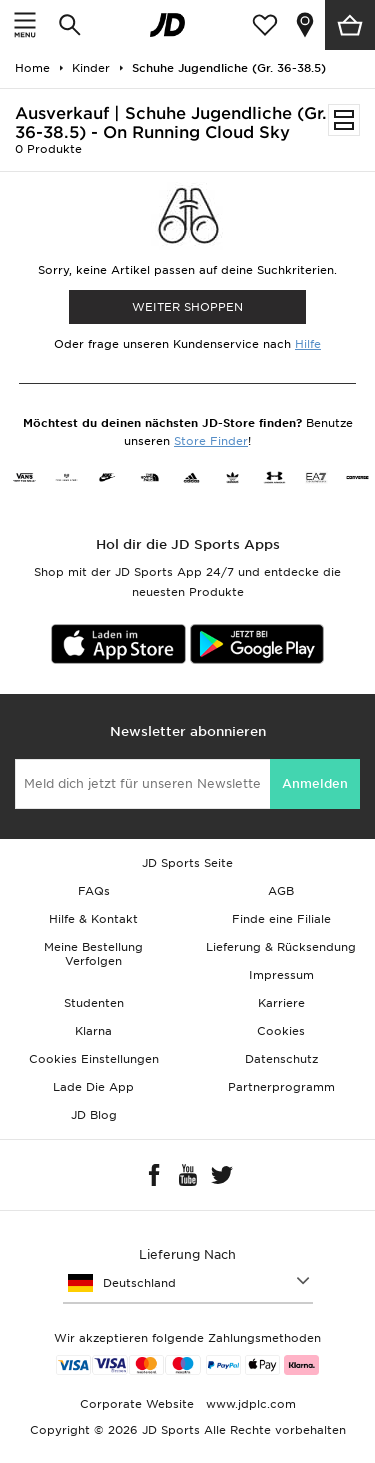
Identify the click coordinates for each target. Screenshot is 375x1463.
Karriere (281, 1003)
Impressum (281, 975)
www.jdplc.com (249, 1404)
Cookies (281, 1031)
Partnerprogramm (281, 1087)
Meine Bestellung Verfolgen (93, 954)
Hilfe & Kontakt (93, 919)
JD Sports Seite (187, 863)
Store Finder (211, 441)
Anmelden (315, 783)
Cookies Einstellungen (94, 1059)
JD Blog (94, 1115)
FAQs (94, 891)
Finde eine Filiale (281, 919)
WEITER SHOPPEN (187, 307)
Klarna (93, 1031)
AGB (281, 891)
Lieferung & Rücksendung (281, 947)
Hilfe (308, 344)
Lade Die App (93, 1087)
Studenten (94, 1003)
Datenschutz (281, 1059)
